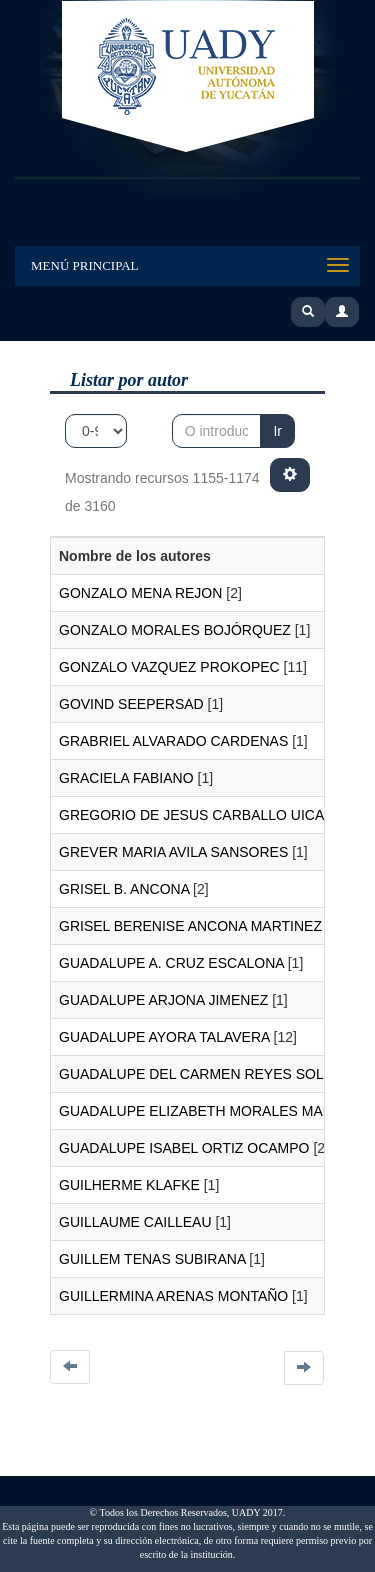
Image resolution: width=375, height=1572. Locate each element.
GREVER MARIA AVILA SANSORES (173, 852)
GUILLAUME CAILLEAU (135, 1222)
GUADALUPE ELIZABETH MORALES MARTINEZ (216, 1111)
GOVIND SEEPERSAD (131, 704)
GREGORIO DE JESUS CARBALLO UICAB (196, 815)
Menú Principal (85, 265)
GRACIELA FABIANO (126, 778)
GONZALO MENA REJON (140, 593)
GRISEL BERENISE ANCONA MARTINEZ (190, 926)
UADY (188, 78)
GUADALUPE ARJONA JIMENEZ (163, 1000)
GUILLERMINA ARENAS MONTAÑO (173, 1296)
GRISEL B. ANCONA (124, 889)
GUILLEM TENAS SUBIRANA (152, 1259)
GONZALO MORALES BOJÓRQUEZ (175, 630)
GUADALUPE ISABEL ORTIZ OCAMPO (184, 1148)
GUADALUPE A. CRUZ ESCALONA (171, 963)
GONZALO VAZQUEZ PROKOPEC (169, 667)
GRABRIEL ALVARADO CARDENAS (173, 741)
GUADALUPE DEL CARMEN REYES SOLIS (198, 1074)
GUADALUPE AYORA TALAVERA (164, 1037)
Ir (277, 431)
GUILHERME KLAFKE (129, 1185)
